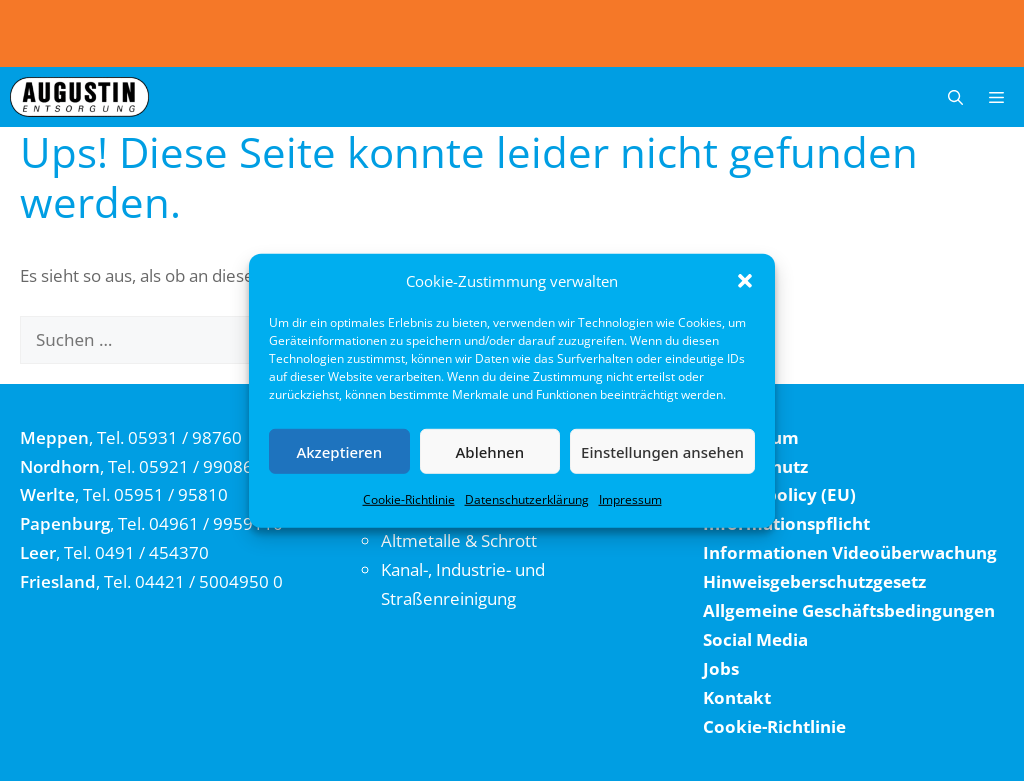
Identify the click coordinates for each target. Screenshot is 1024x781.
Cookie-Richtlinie (409, 499)
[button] (745, 281)
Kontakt (737, 697)
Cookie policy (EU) (779, 494)
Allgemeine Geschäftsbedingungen (849, 610)
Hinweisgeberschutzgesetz (814, 581)
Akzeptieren (339, 451)
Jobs (721, 668)
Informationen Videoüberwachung (850, 552)
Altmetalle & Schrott (459, 540)
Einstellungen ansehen (662, 451)
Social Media (755, 639)
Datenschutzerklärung (527, 499)
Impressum (630, 499)
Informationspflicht (786, 523)
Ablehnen (490, 451)
